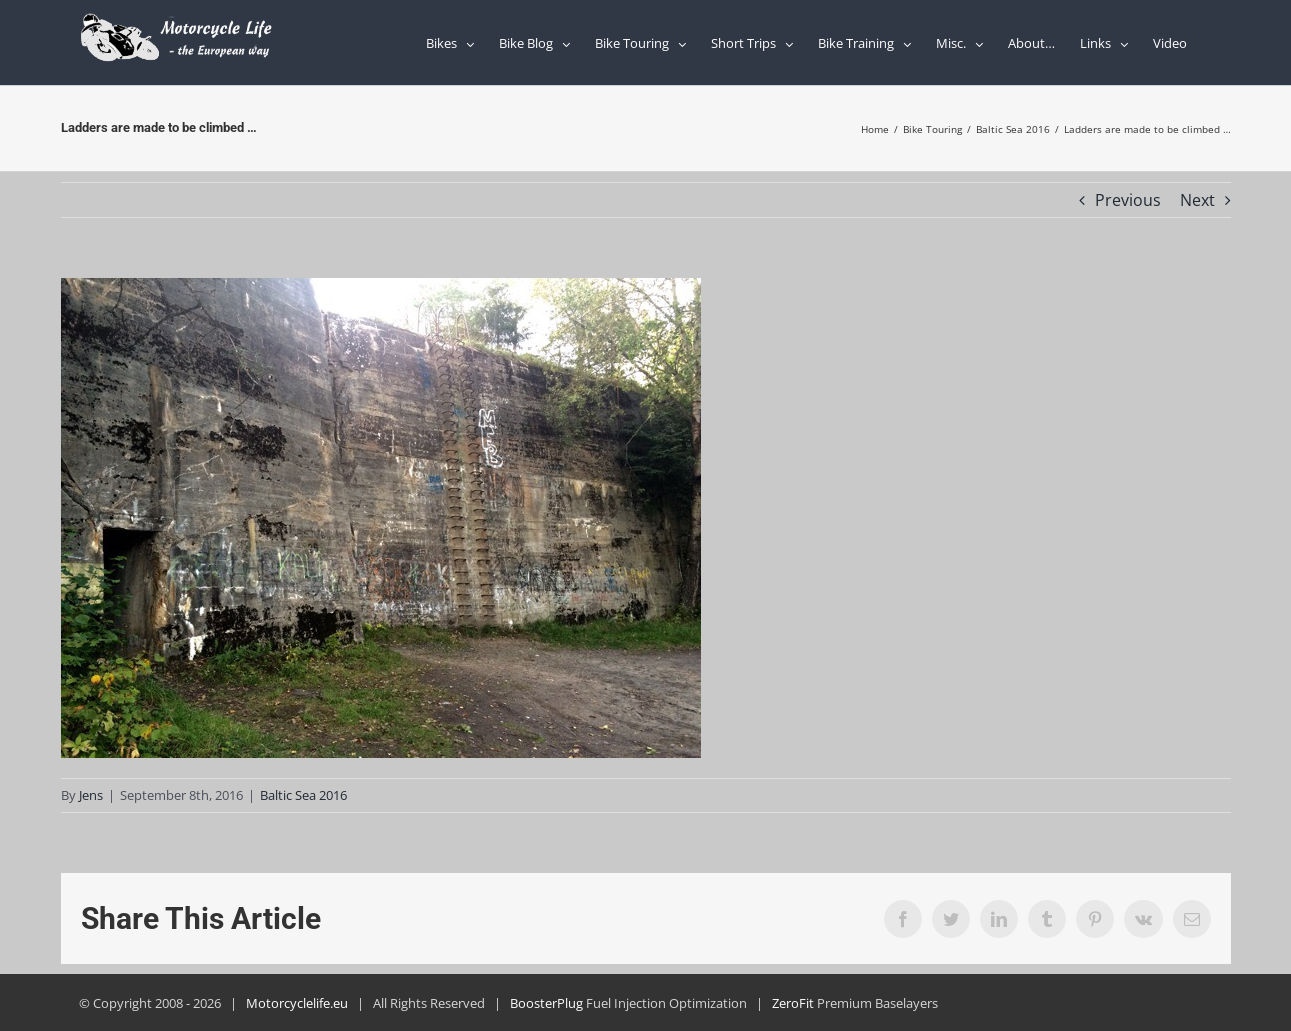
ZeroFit (793, 1003)
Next (1197, 200)
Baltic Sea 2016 (303, 795)
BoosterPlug (546, 1003)
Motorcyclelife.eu (297, 1003)
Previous (1128, 200)
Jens (91, 795)
